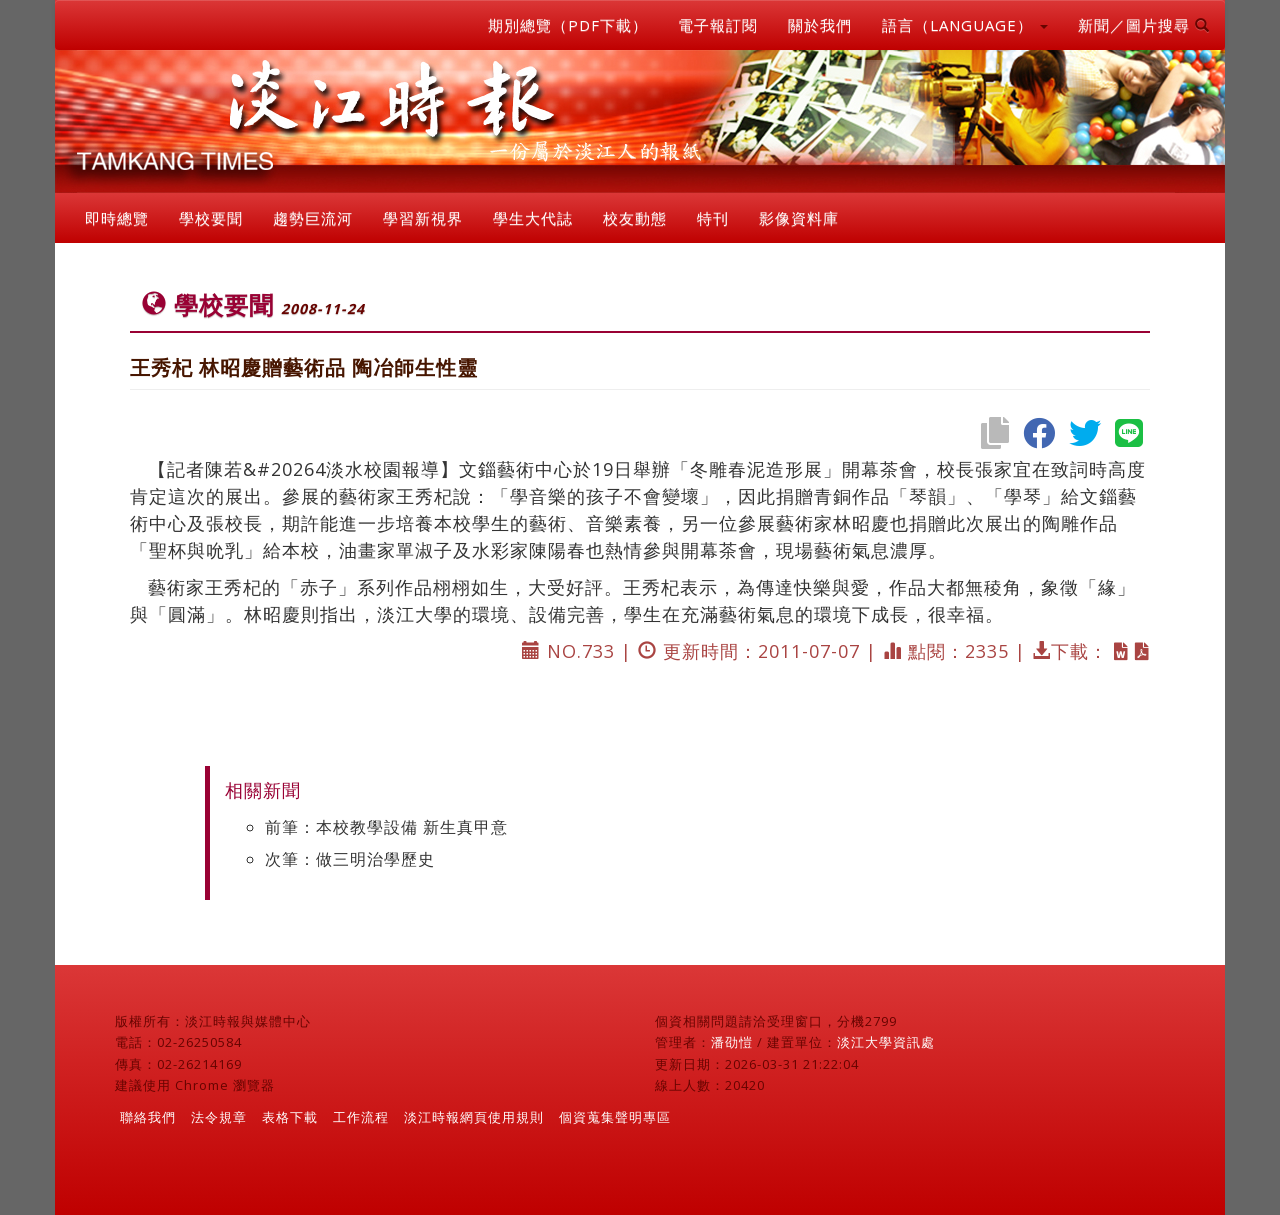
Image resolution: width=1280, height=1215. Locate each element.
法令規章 (219, 1117)
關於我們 (820, 25)
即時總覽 (117, 218)
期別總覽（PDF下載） (568, 25)
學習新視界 (423, 218)
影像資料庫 (799, 218)
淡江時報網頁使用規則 (474, 1117)
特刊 (713, 218)
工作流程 (361, 1117)
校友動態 (635, 218)
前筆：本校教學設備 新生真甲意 (386, 827)
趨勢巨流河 (313, 218)
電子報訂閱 (718, 25)
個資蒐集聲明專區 (615, 1117)
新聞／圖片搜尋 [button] (1144, 25)
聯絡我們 (148, 1117)
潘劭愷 (732, 1042)
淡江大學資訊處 (886, 1042)
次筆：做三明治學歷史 (350, 859)
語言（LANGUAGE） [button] (965, 25)
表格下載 (290, 1117)
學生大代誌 (533, 218)
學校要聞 (211, 218)
